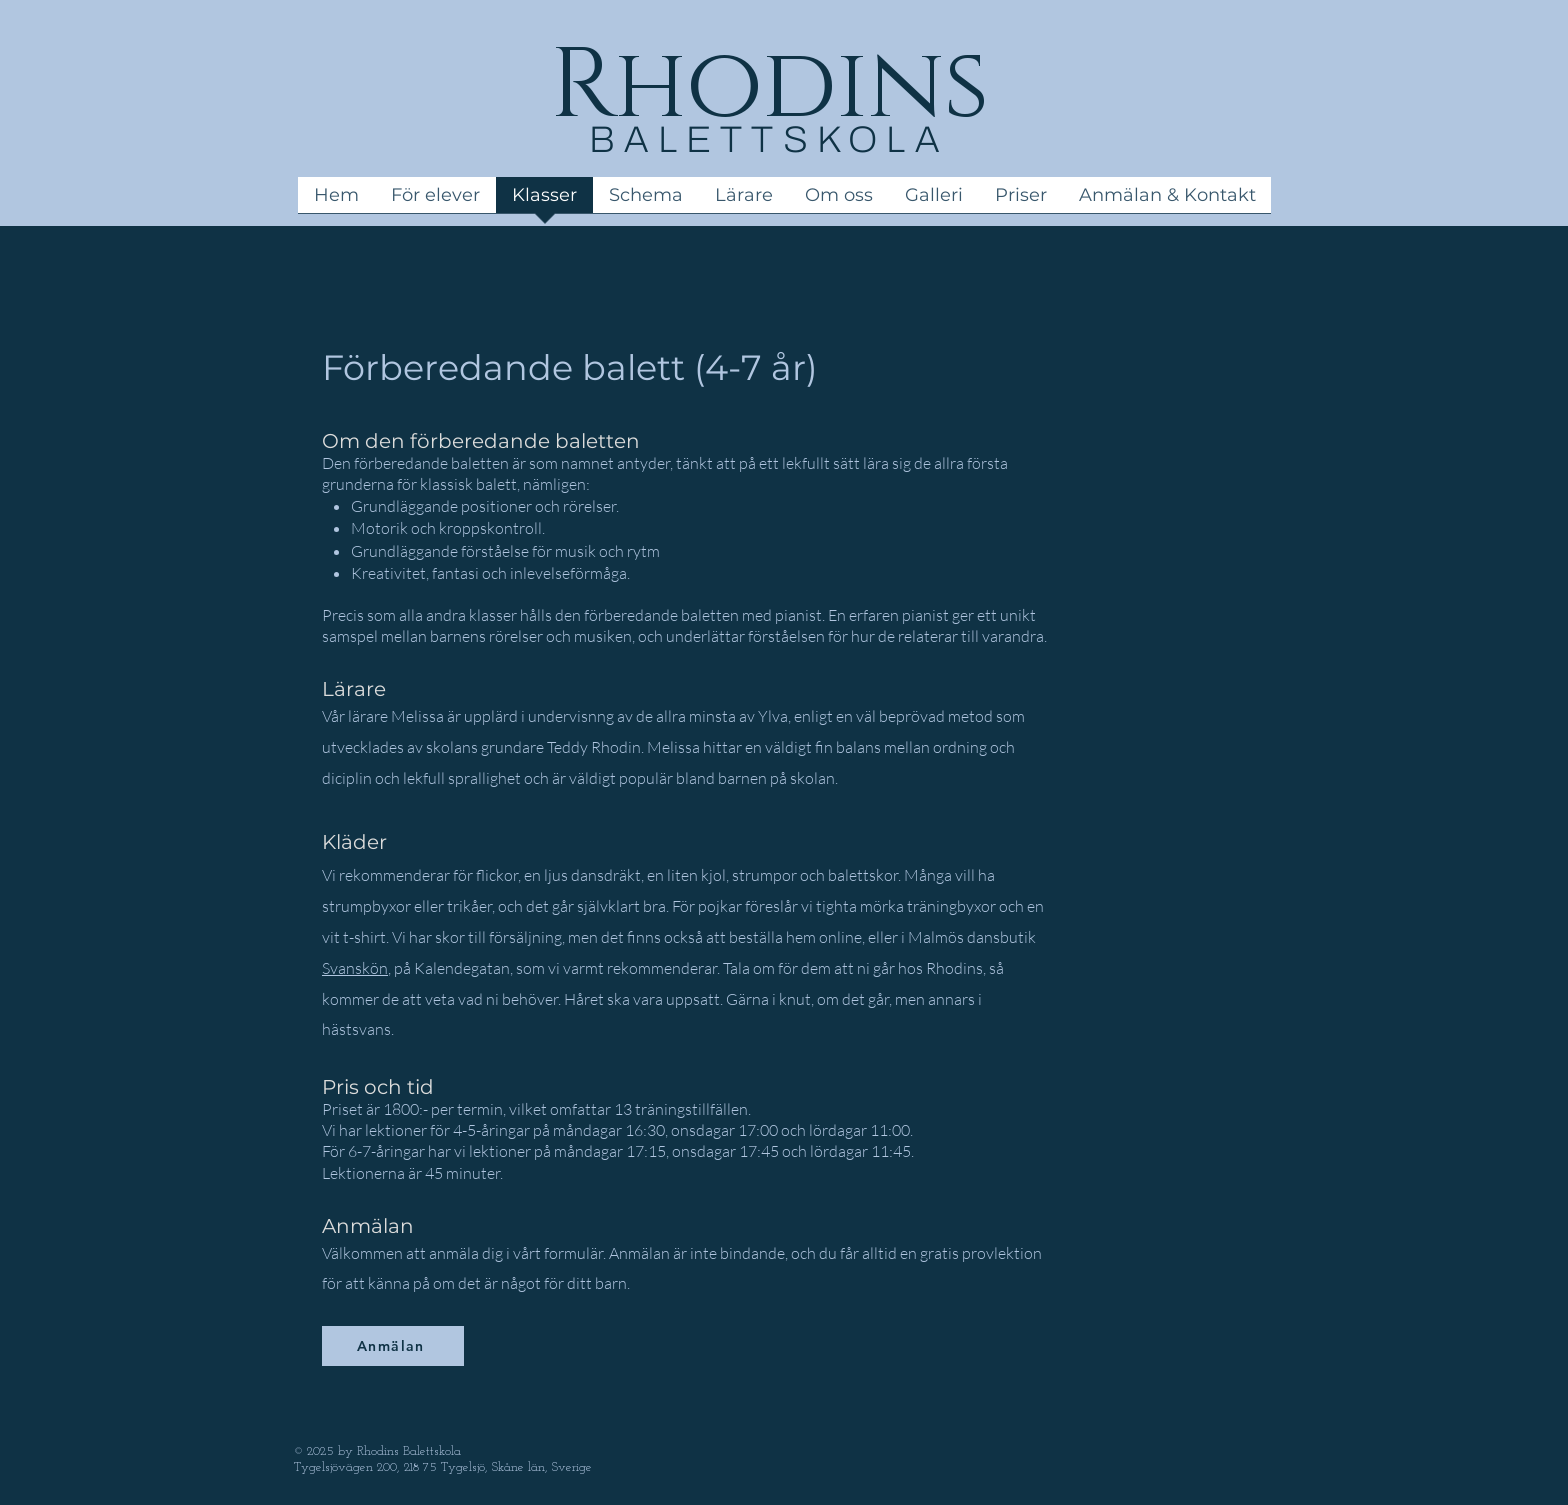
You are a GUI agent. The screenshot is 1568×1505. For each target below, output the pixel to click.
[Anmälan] (393, 1346)
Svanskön (355, 968)
